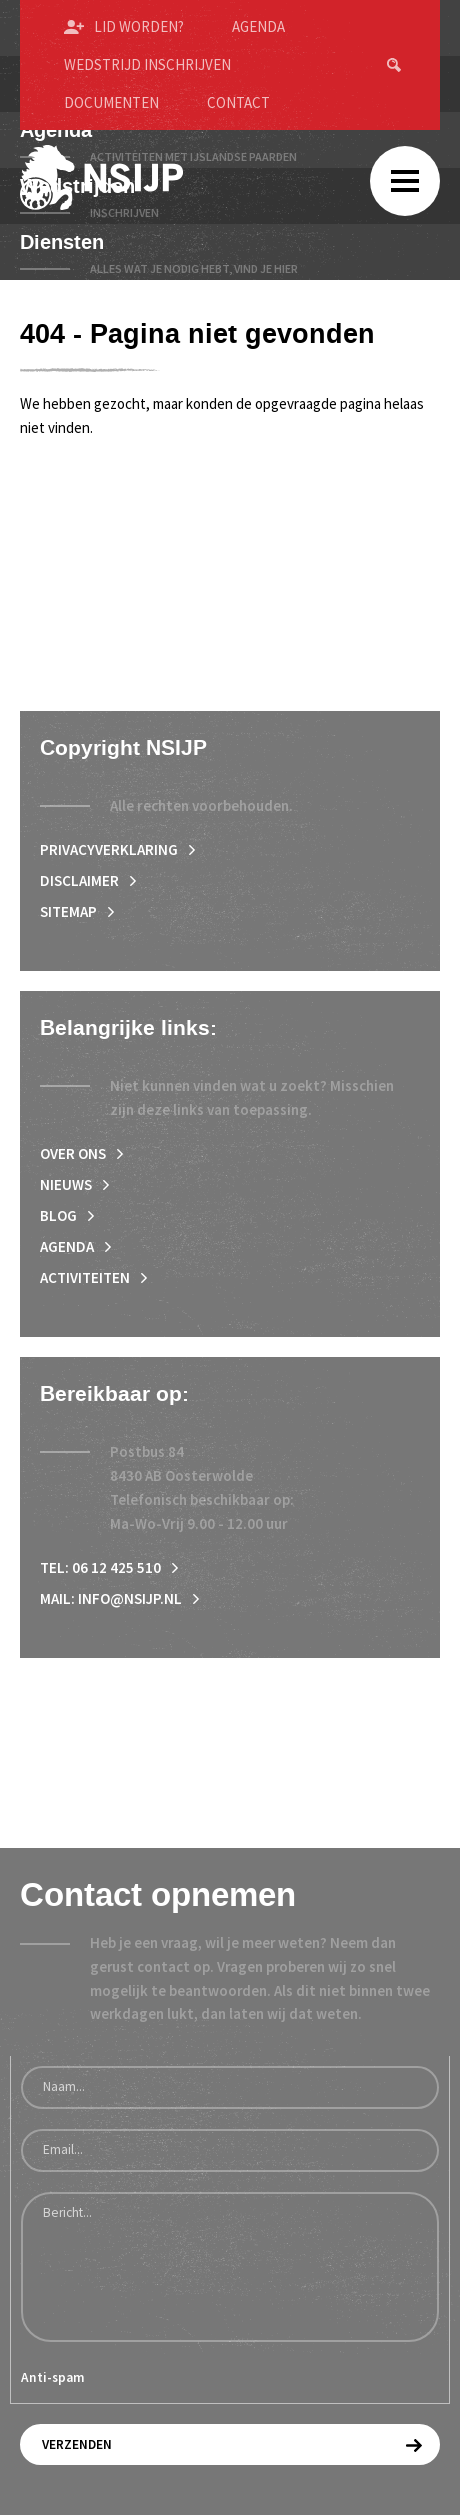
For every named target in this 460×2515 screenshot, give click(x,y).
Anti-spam (53, 2377)
